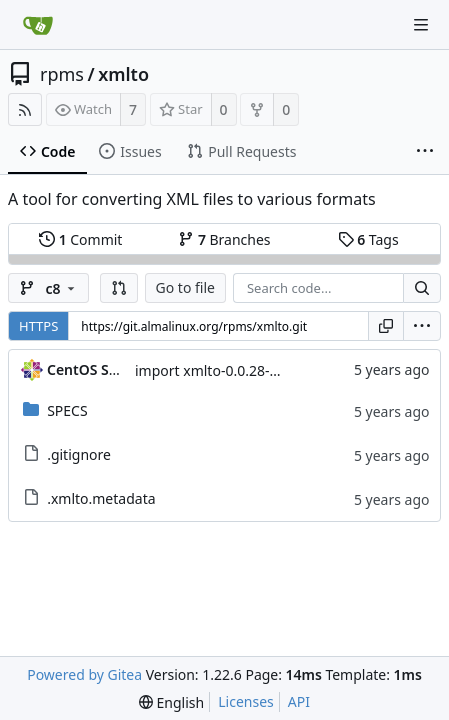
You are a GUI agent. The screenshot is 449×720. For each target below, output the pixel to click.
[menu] (422, 326)
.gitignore (79, 454)
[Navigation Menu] (421, 25)
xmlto (123, 74)
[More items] (425, 152)
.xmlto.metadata (101, 498)
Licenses (246, 701)
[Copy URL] (386, 326)
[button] (119, 288)
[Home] (38, 25)
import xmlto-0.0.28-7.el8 (218, 370)
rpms (62, 74)
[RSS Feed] (25, 109)
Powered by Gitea (84, 674)
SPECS (67, 410)
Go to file (185, 287)
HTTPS (38, 326)
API (299, 701)
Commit (80, 239)
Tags (368, 239)
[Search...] (422, 288)
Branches (224, 239)
